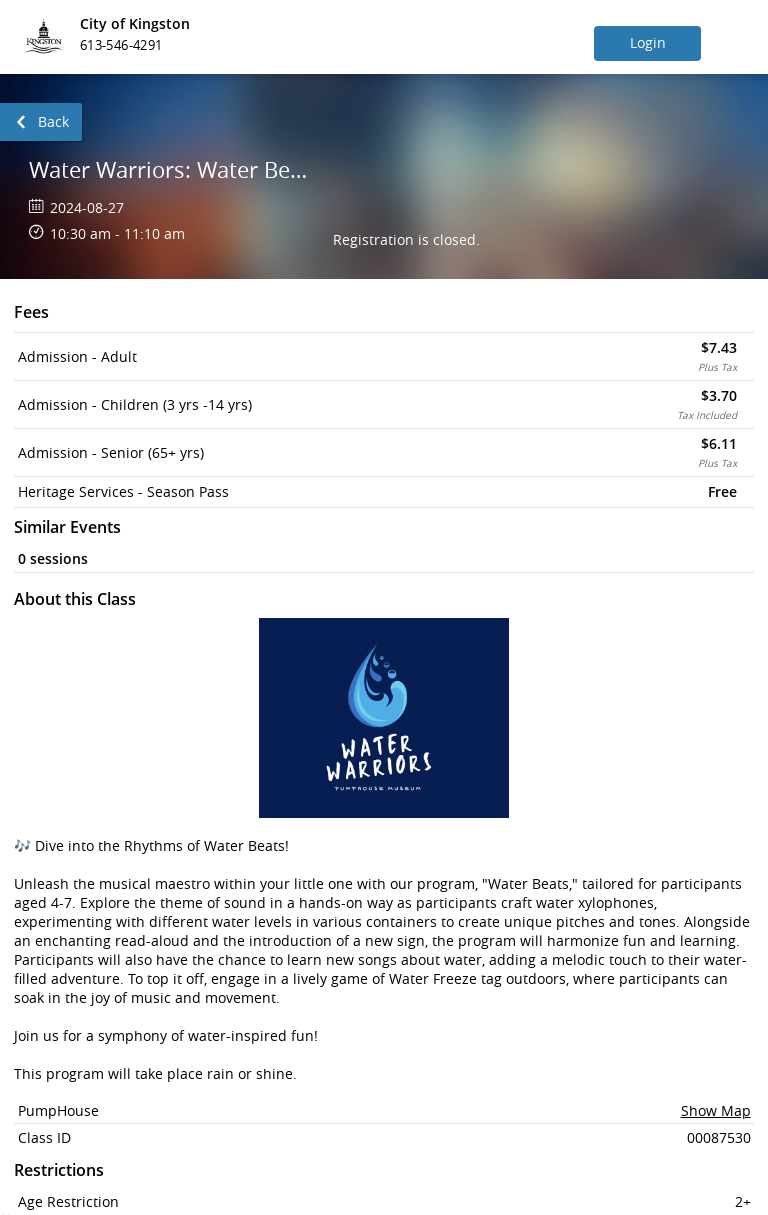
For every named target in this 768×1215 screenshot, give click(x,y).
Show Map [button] (716, 1110)
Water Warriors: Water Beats (173, 169)
